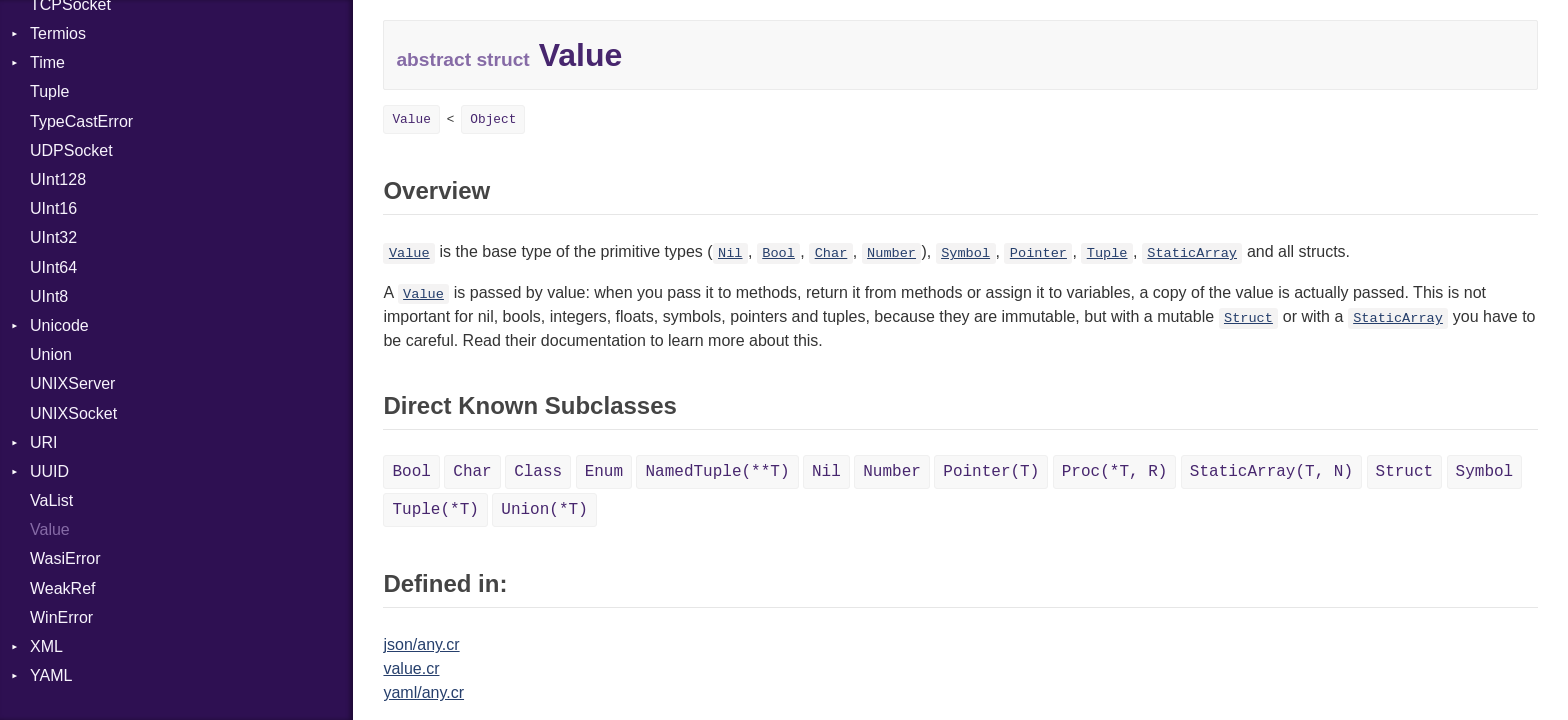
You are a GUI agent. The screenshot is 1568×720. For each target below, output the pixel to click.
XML (46, 646)
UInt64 (53, 267)
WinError (61, 617)
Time (47, 62)
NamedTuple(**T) (717, 472)
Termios (58, 33)
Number (891, 253)
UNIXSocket (73, 413)
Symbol (965, 253)
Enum (604, 472)
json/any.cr (421, 644)
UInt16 (53, 208)
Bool (778, 253)
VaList (51, 500)
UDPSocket (71, 150)
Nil (730, 253)
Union (51, 354)
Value (50, 529)
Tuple (49, 91)
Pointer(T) (991, 472)
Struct (1248, 318)
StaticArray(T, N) (1271, 472)
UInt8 (49, 296)
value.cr (411, 668)
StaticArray (1192, 253)
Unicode (59, 325)
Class (538, 472)
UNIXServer (72, 383)
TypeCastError (81, 121)
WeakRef (63, 588)
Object (493, 119)
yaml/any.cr (423, 692)
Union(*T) (544, 510)
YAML (51, 675)
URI (44, 442)
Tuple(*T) (435, 510)
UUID (49, 471)
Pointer (1038, 253)
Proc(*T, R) (1115, 472)
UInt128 (58, 179)
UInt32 (53, 237)
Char (831, 253)
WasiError (65, 558)
